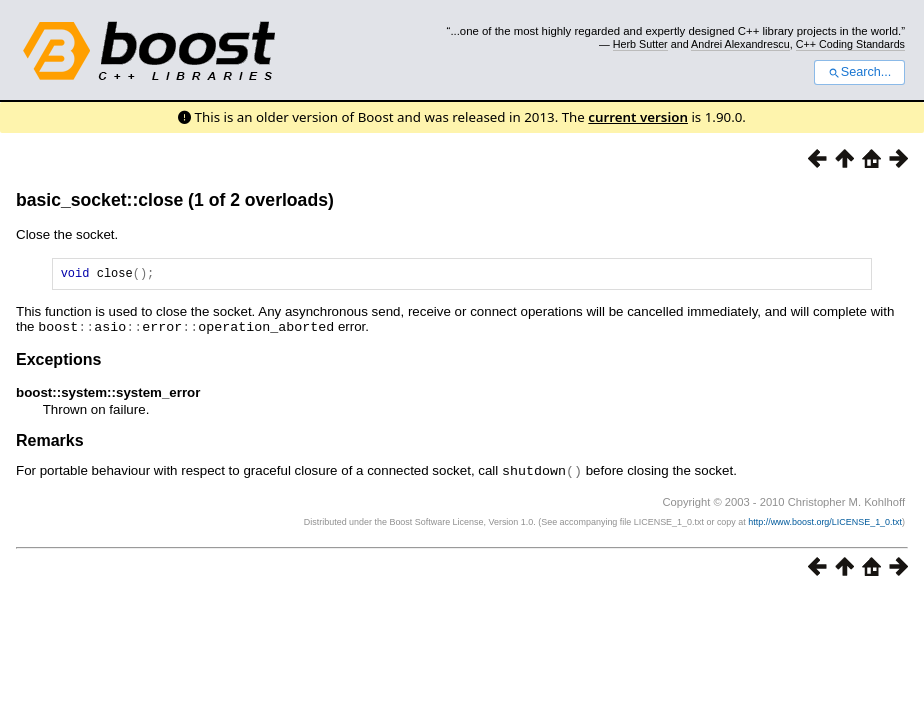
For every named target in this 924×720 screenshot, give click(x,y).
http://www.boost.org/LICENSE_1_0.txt (825, 523)
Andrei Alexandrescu (740, 44)
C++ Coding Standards (850, 44)
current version (638, 117)
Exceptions (58, 361)
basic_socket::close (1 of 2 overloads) (175, 200)
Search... (859, 72)
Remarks (50, 442)
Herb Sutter (640, 44)
